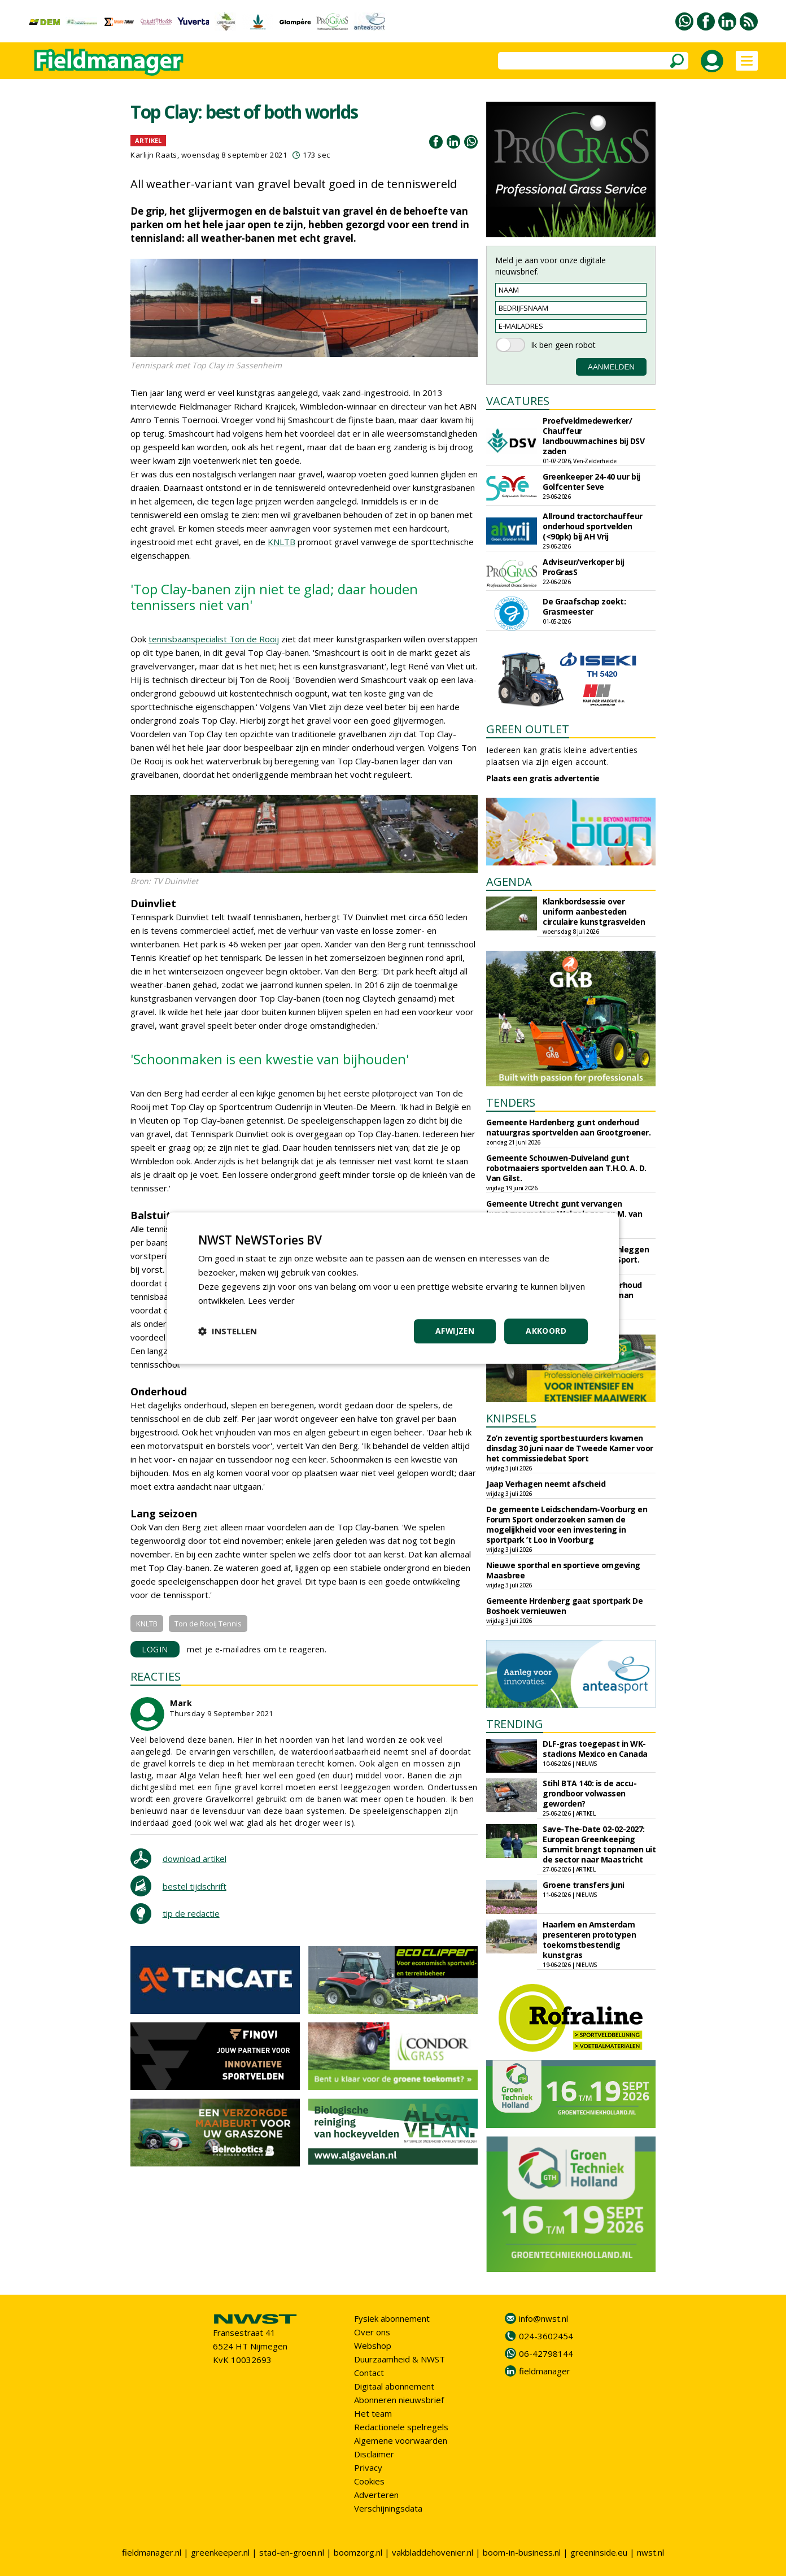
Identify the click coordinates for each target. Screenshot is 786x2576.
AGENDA (509, 881)
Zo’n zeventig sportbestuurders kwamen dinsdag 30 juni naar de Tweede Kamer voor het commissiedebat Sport (569, 1448)
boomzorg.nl (358, 2552)
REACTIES (155, 1676)
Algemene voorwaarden (400, 2440)
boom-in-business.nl (522, 2552)
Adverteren (376, 2494)
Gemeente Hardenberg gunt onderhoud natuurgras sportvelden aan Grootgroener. (568, 1127)
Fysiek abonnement (392, 2318)
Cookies (369, 2481)
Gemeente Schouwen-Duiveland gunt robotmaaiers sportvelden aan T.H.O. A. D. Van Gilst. (566, 1167)
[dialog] (393, 1288)
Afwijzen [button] (454, 1330)
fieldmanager (544, 2371)
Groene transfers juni (584, 1884)
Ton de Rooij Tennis (208, 1623)
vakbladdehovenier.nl (432, 2552)
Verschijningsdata (388, 2508)
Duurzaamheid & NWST (399, 2359)
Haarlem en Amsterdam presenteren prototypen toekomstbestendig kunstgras (589, 1939)
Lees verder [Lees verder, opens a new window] (272, 1300)
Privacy (368, 2467)
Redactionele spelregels (401, 2427)
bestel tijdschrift (194, 1886)
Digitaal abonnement (394, 2386)
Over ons (372, 2332)
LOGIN (155, 1649)
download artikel (194, 1858)
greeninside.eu (598, 2552)
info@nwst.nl (543, 2318)
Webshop (372, 2345)
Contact (369, 2372)
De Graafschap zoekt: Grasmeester (584, 606)
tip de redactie (191, 1913)
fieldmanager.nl (151, 2552)
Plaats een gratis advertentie (543, 778)
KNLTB (281, 541)
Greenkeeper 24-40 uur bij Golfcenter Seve (591, 481)
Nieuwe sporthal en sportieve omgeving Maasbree (563, 1570)
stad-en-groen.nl (291, 2552)
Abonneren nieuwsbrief (399, 2399)
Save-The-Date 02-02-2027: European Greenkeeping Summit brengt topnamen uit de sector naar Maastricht (599, 1844)
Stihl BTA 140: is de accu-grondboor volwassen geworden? (589, 1793)
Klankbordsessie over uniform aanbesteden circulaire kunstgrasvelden (594, 911)
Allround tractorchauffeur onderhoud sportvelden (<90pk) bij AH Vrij (593, 526)
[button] (227, 1331)
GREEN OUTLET (527, 729)
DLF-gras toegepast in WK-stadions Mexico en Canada (595, 1748)
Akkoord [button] (546, 1330)
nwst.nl (650, 2552)
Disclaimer (374, 2454)
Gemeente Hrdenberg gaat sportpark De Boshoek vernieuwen (564, 1605)
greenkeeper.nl (220, 2552)
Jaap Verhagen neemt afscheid (545, 1483)
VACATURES (517, 400)
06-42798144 (546, 2353)
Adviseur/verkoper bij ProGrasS (584, 566)
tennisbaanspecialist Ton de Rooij (214, 639)
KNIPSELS (511, 1418)
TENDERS (510, 1102)
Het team (373, 2413)
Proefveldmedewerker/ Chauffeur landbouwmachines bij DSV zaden (593, 435)
